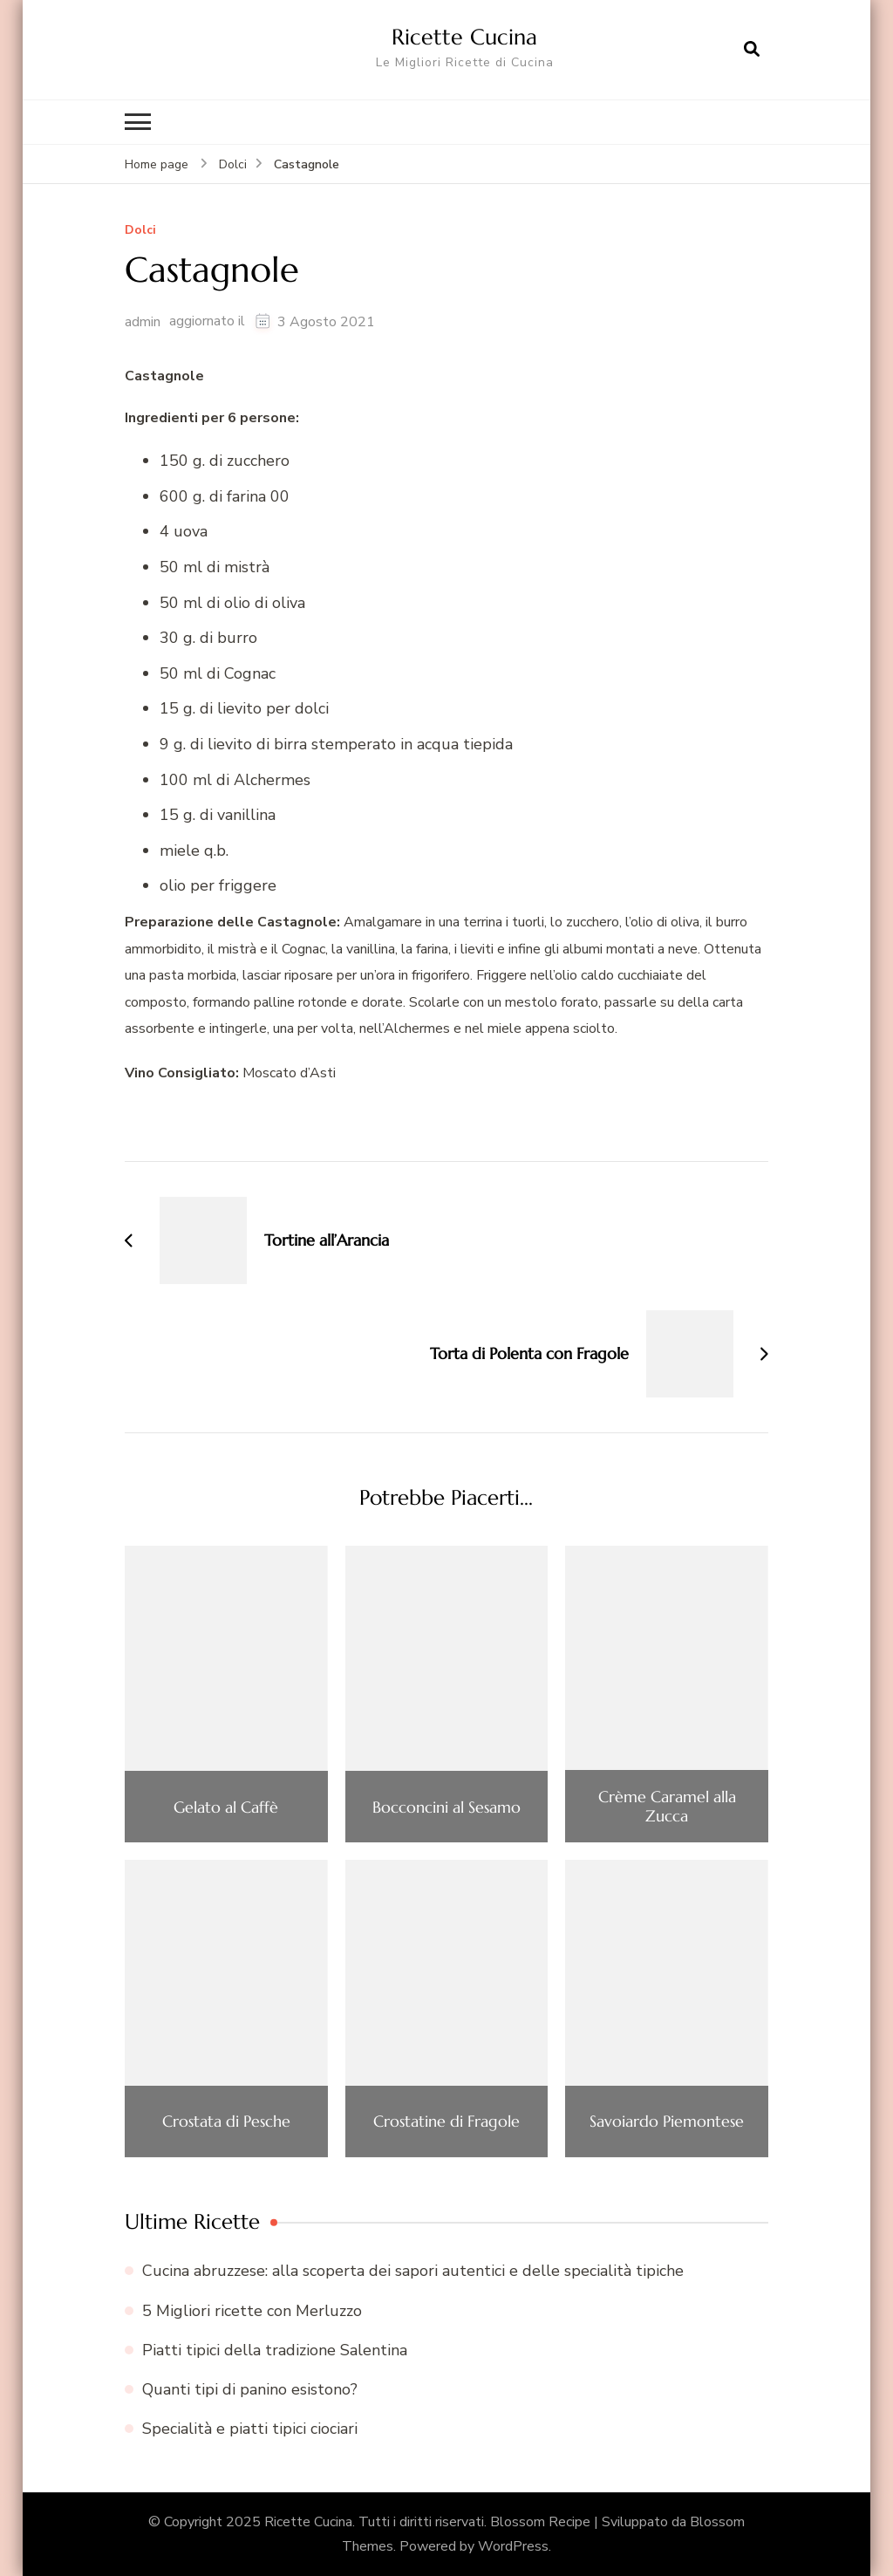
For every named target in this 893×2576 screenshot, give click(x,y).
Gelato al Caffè (226, 1807)
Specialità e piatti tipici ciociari (250, 2428)
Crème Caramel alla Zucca (667, 1806)
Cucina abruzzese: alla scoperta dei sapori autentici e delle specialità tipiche (413, 2270)
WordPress (513, 2546)
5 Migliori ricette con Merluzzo (252, 2310)
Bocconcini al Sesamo (446, 1807)
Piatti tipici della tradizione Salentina (274, 2350)
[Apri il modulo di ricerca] (751, 49)
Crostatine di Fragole (446, 2121)
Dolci (140, 230)
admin (142, 321)
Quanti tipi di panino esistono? (250, 2389)
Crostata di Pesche (226, 2121)
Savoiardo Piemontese (667, 2121)
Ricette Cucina (464, 37)
